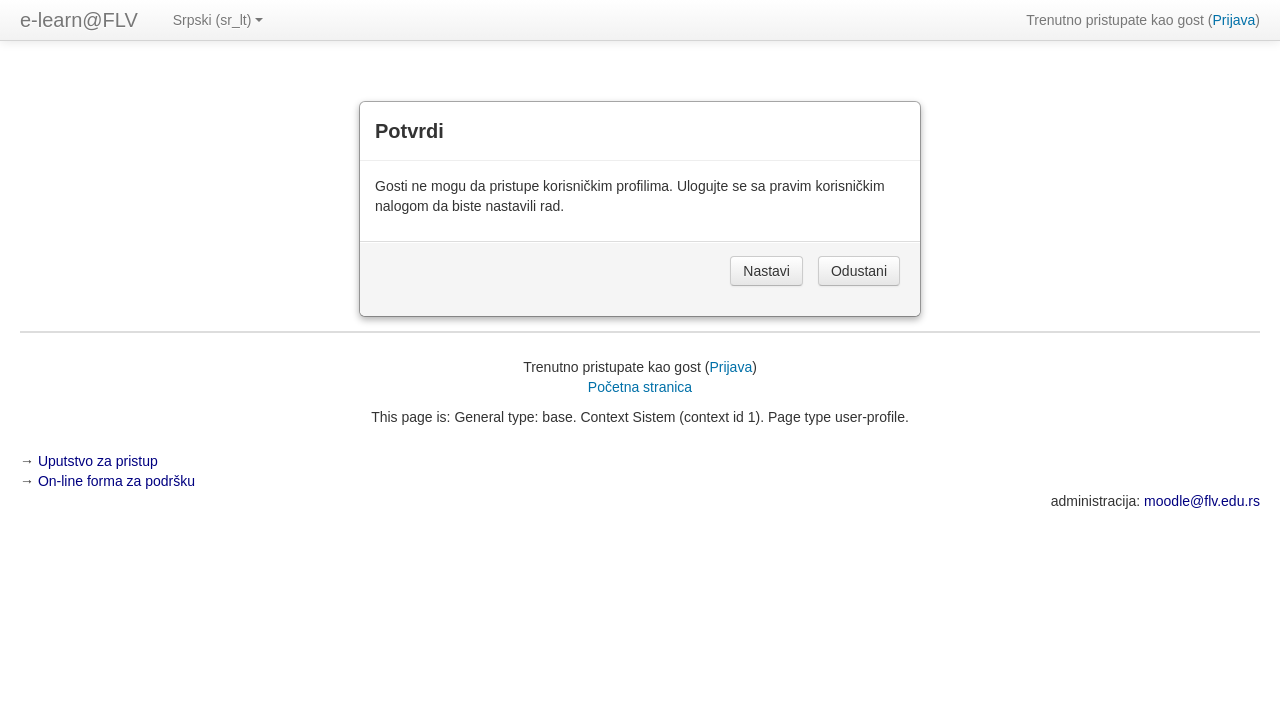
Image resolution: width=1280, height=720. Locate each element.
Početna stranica (640, 387)
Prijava (1234, 20)
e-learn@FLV (79, 20)
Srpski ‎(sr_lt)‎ (218, 20)
